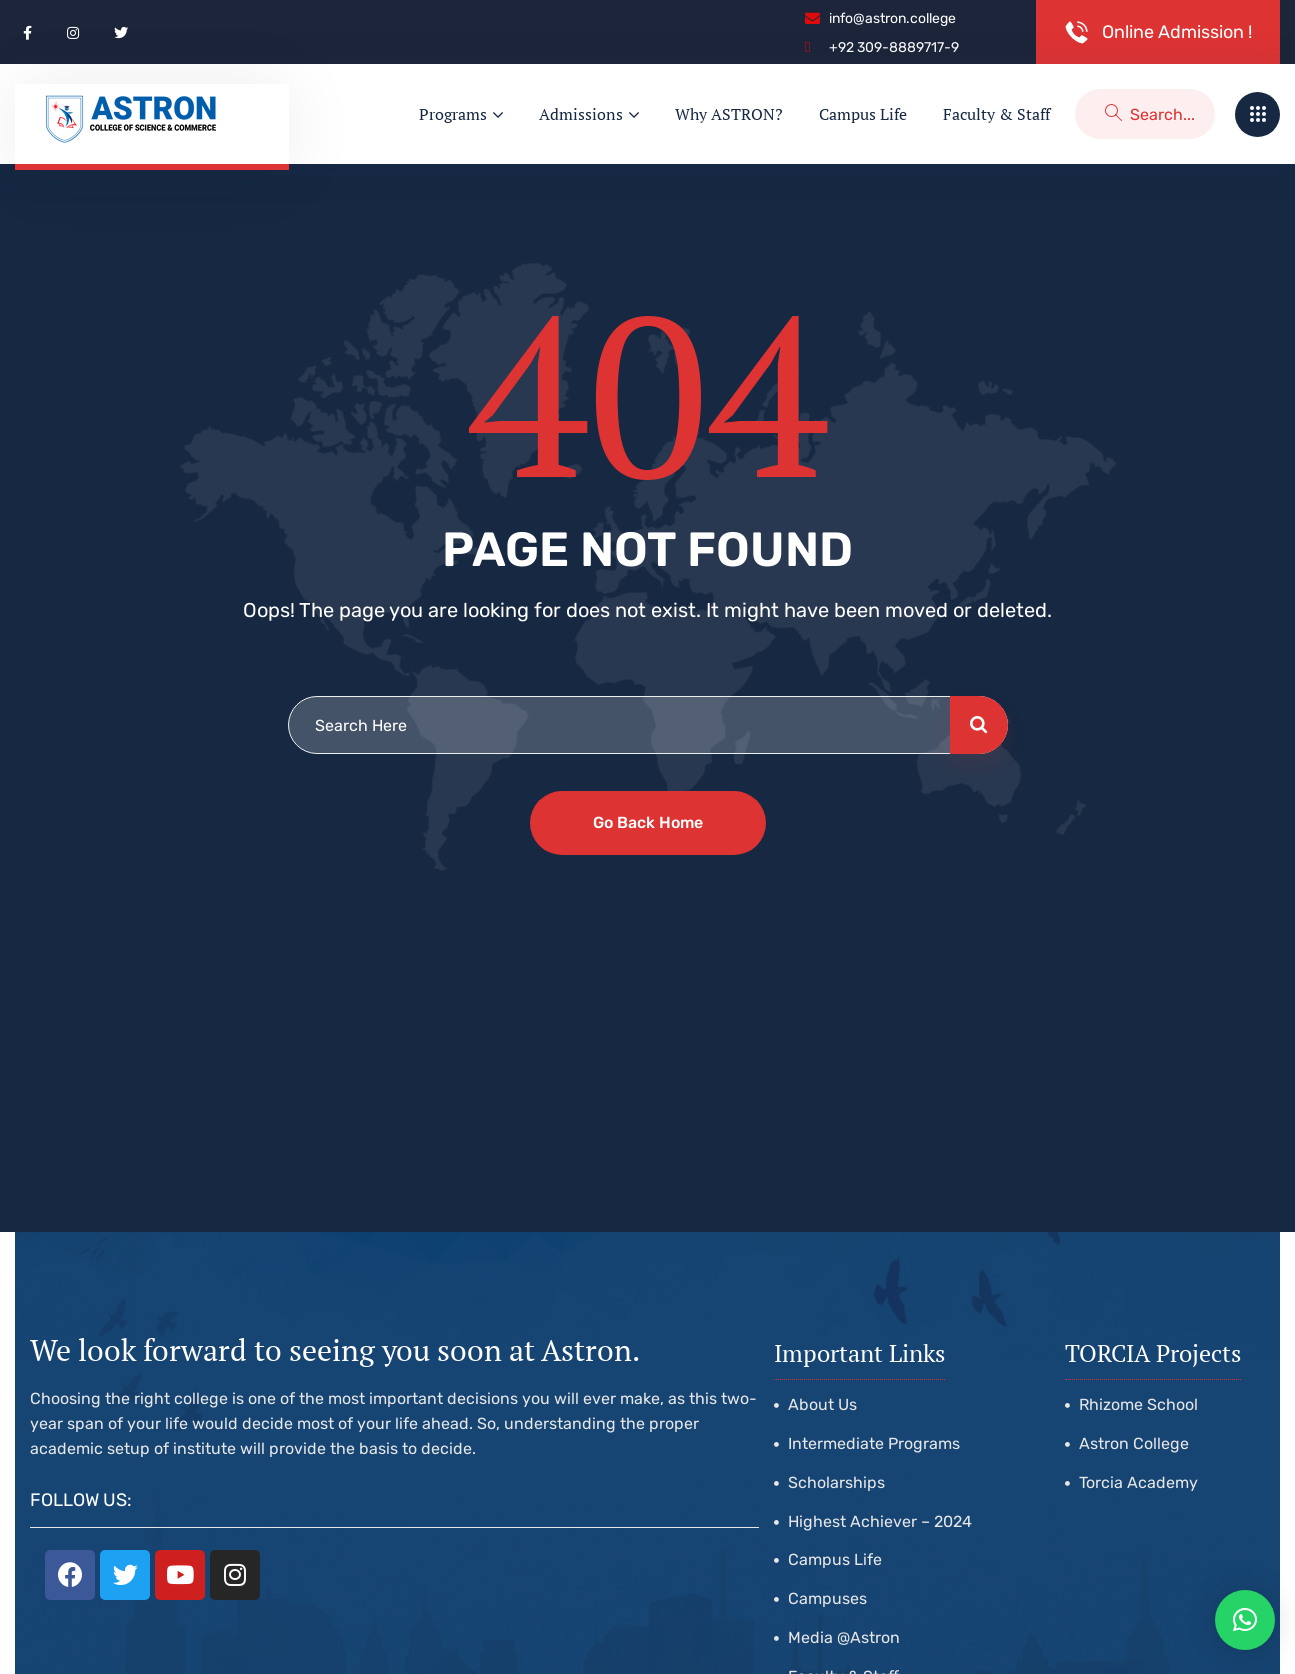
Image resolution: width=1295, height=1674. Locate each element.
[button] (1245, 1620)
